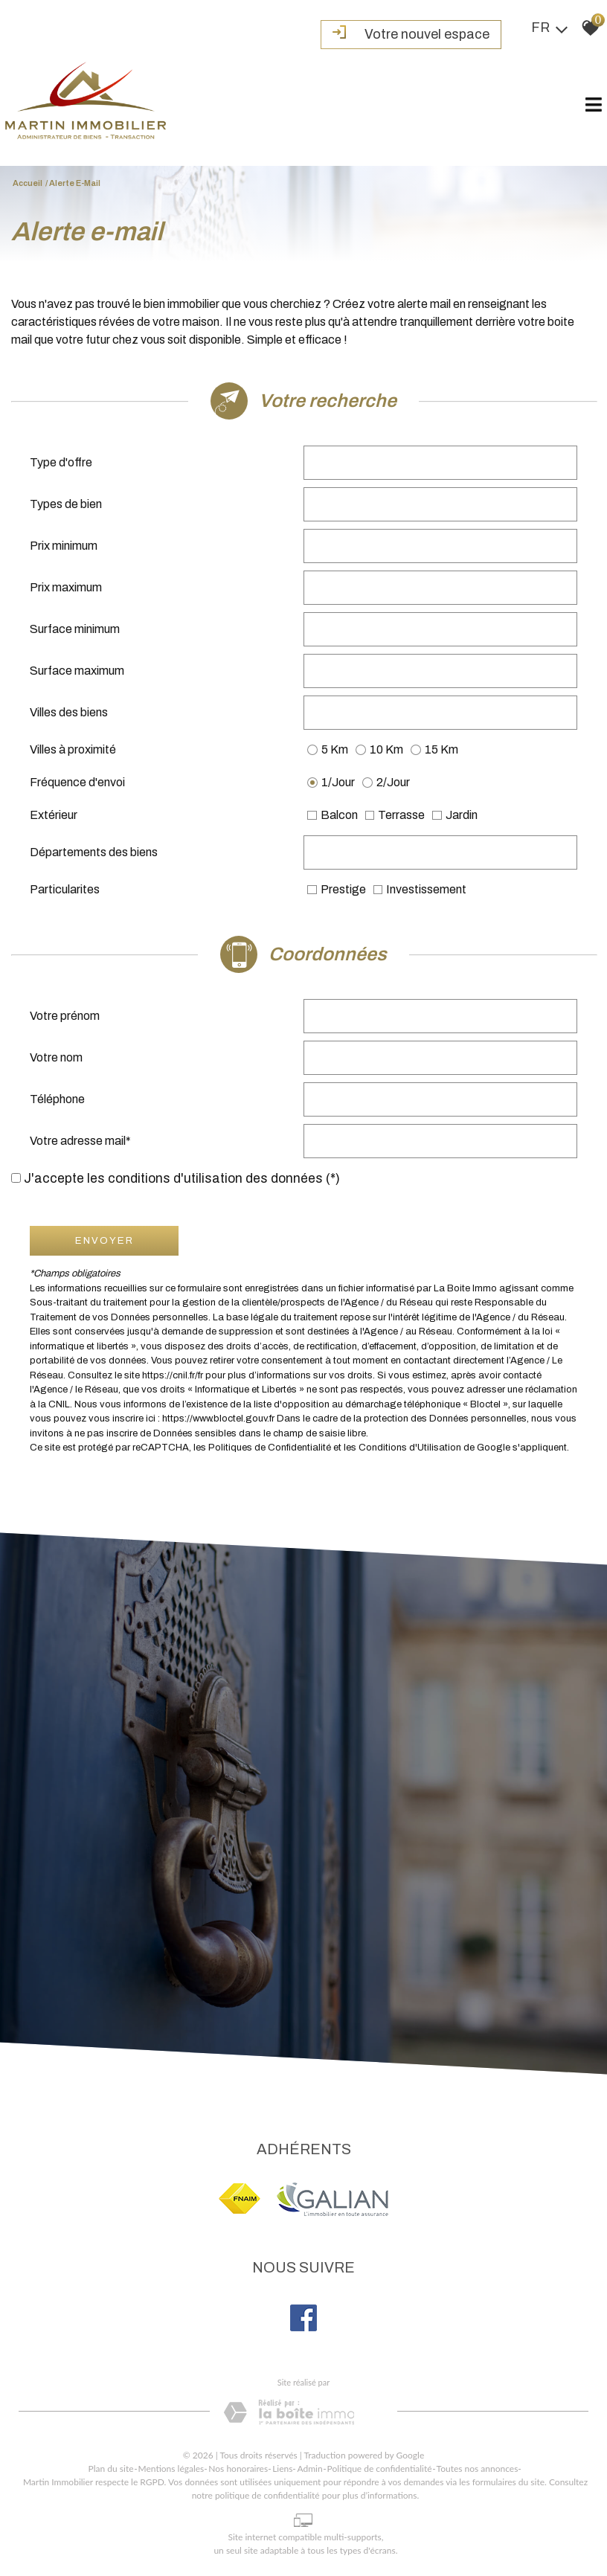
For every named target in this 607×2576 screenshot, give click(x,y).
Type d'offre (61, 462)
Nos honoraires (238, 2468)
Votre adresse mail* (80, 1140)
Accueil (27, 183)
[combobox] (440, 463)
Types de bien (66, 504)
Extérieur (53, 815)
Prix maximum (66, 587)
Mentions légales (171, 2468)
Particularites (65, 889)
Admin (309, 2468)
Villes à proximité (73, 749)
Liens (282, 2468)
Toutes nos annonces (477, 2468)
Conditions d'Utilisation (410, 1447)
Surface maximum (77, 670)
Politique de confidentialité (379, 2468)
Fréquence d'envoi (77, 782)
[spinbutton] (440, 546)
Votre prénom (65, 1015)
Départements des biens (94, 852)
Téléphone (57, 1099)
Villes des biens (69, 712)
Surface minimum (75, 629)
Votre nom (56, 1057)
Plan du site (111, 2468)
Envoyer (104, 1240)
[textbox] (440, 463)
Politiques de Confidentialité (269, 1447)
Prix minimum (63, 545)
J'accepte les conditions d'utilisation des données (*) (182, 1179)
